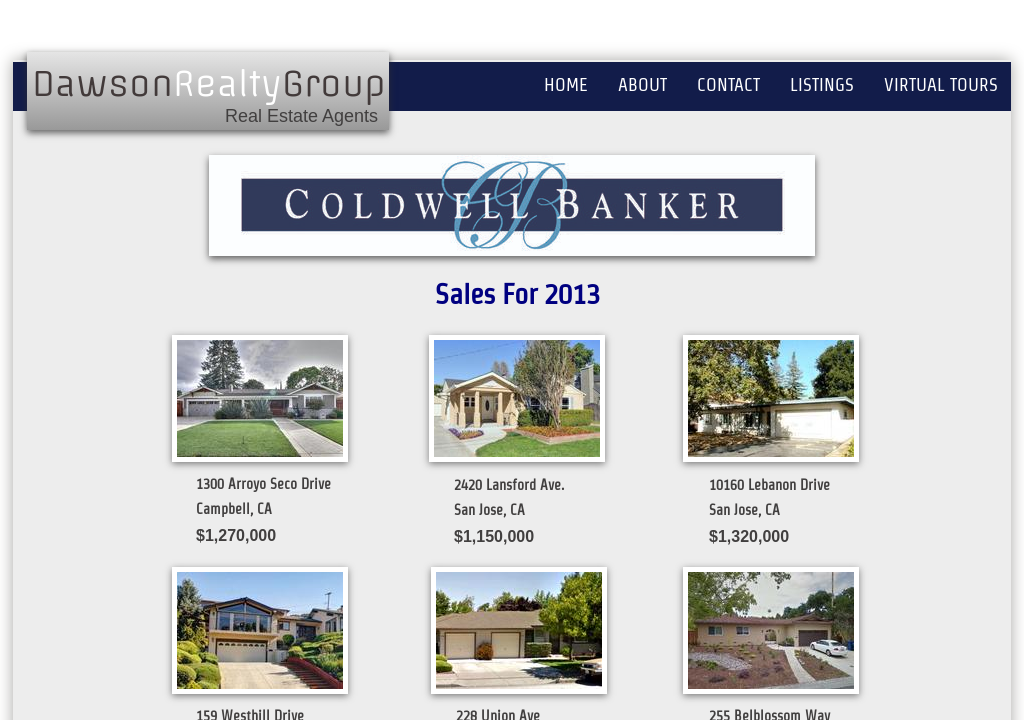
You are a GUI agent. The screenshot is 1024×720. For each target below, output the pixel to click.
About (642, 84)
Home (566, 84)
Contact (728, 84)
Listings (822, 84)
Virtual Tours (941, 84)
